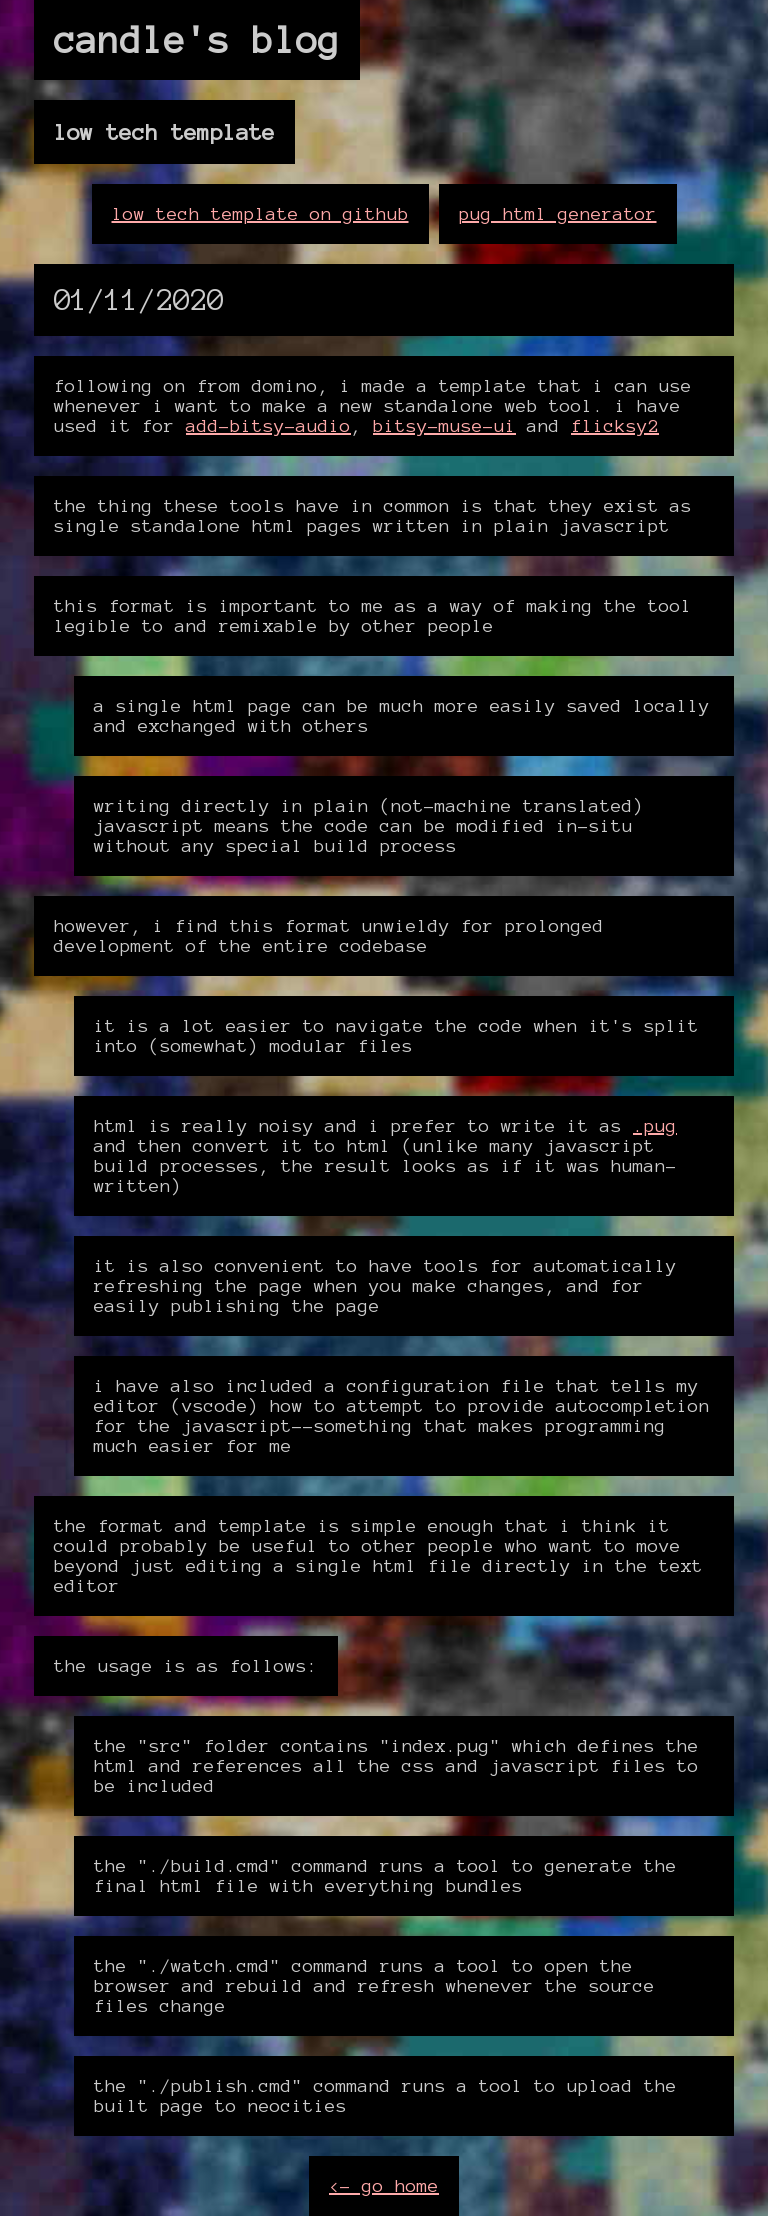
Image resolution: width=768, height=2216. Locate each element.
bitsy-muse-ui (444, 426)
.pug (655, 1126)
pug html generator (558, 214)
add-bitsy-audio (268, 426)
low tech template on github (260, 214)
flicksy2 (615, 426)
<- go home (384, 2186)
